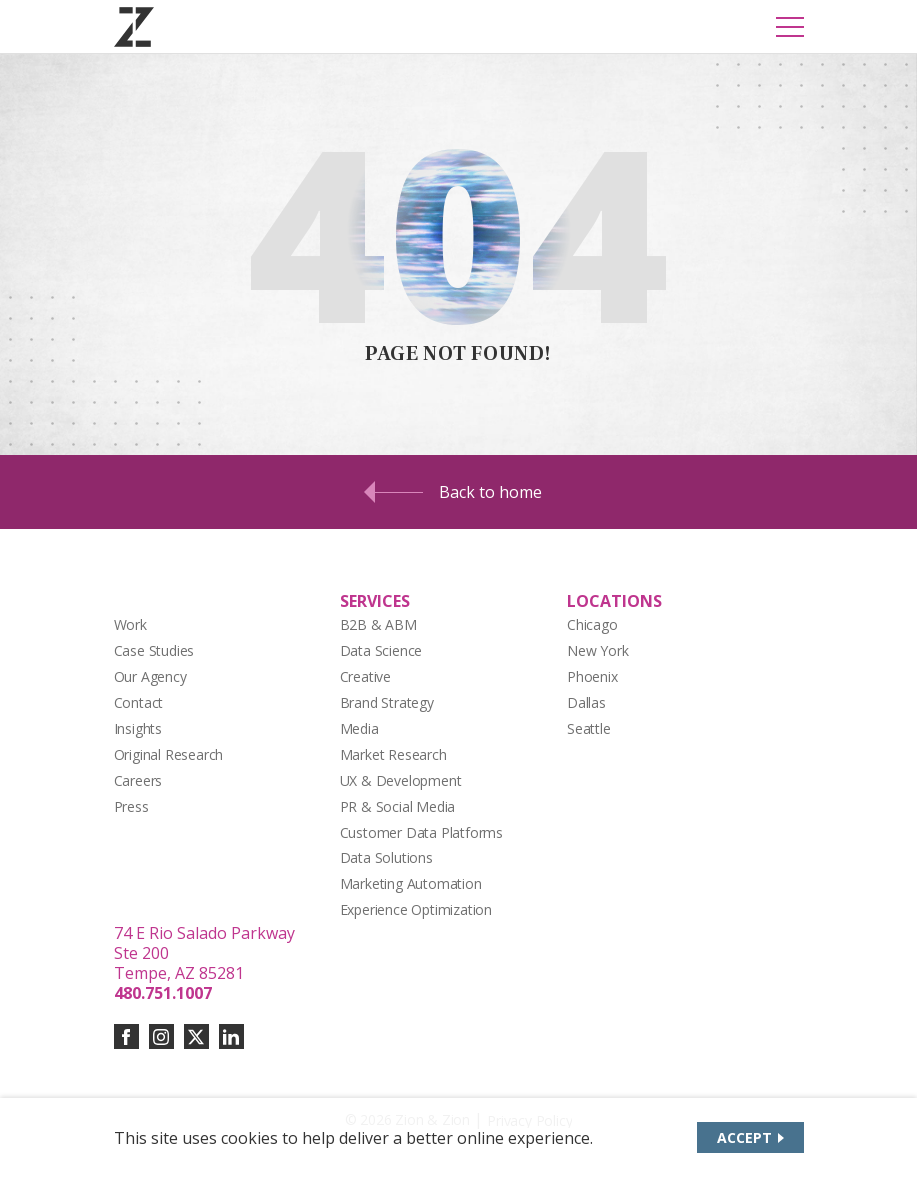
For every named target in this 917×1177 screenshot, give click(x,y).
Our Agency (150, 676)
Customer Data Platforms (422, 832)
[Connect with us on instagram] (161, 1036)
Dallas (586, 702)
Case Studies (154, 650)
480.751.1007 (163, 993)
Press (131, 806)
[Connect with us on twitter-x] (196, 1036)
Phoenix (592, 676)
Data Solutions (386, 857)
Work (130, 624)
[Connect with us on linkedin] (231, 1036)
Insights (138, 728)
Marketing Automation (411, 883)
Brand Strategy (387, 702)
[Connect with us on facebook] (126, 1036)
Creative (365, 676)
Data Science (381, 650)
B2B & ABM (378, 624)
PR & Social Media (398, 806)
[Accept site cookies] (750, 1137)
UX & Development (401, 780)
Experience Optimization (416, 909)
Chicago (592, 624)
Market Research (393, 754)
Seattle (589, 728)
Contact (139, 702)
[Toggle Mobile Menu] (790, 27)
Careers (138, 780)
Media (359, 728)
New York (597, 650)
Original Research (169, 754)
